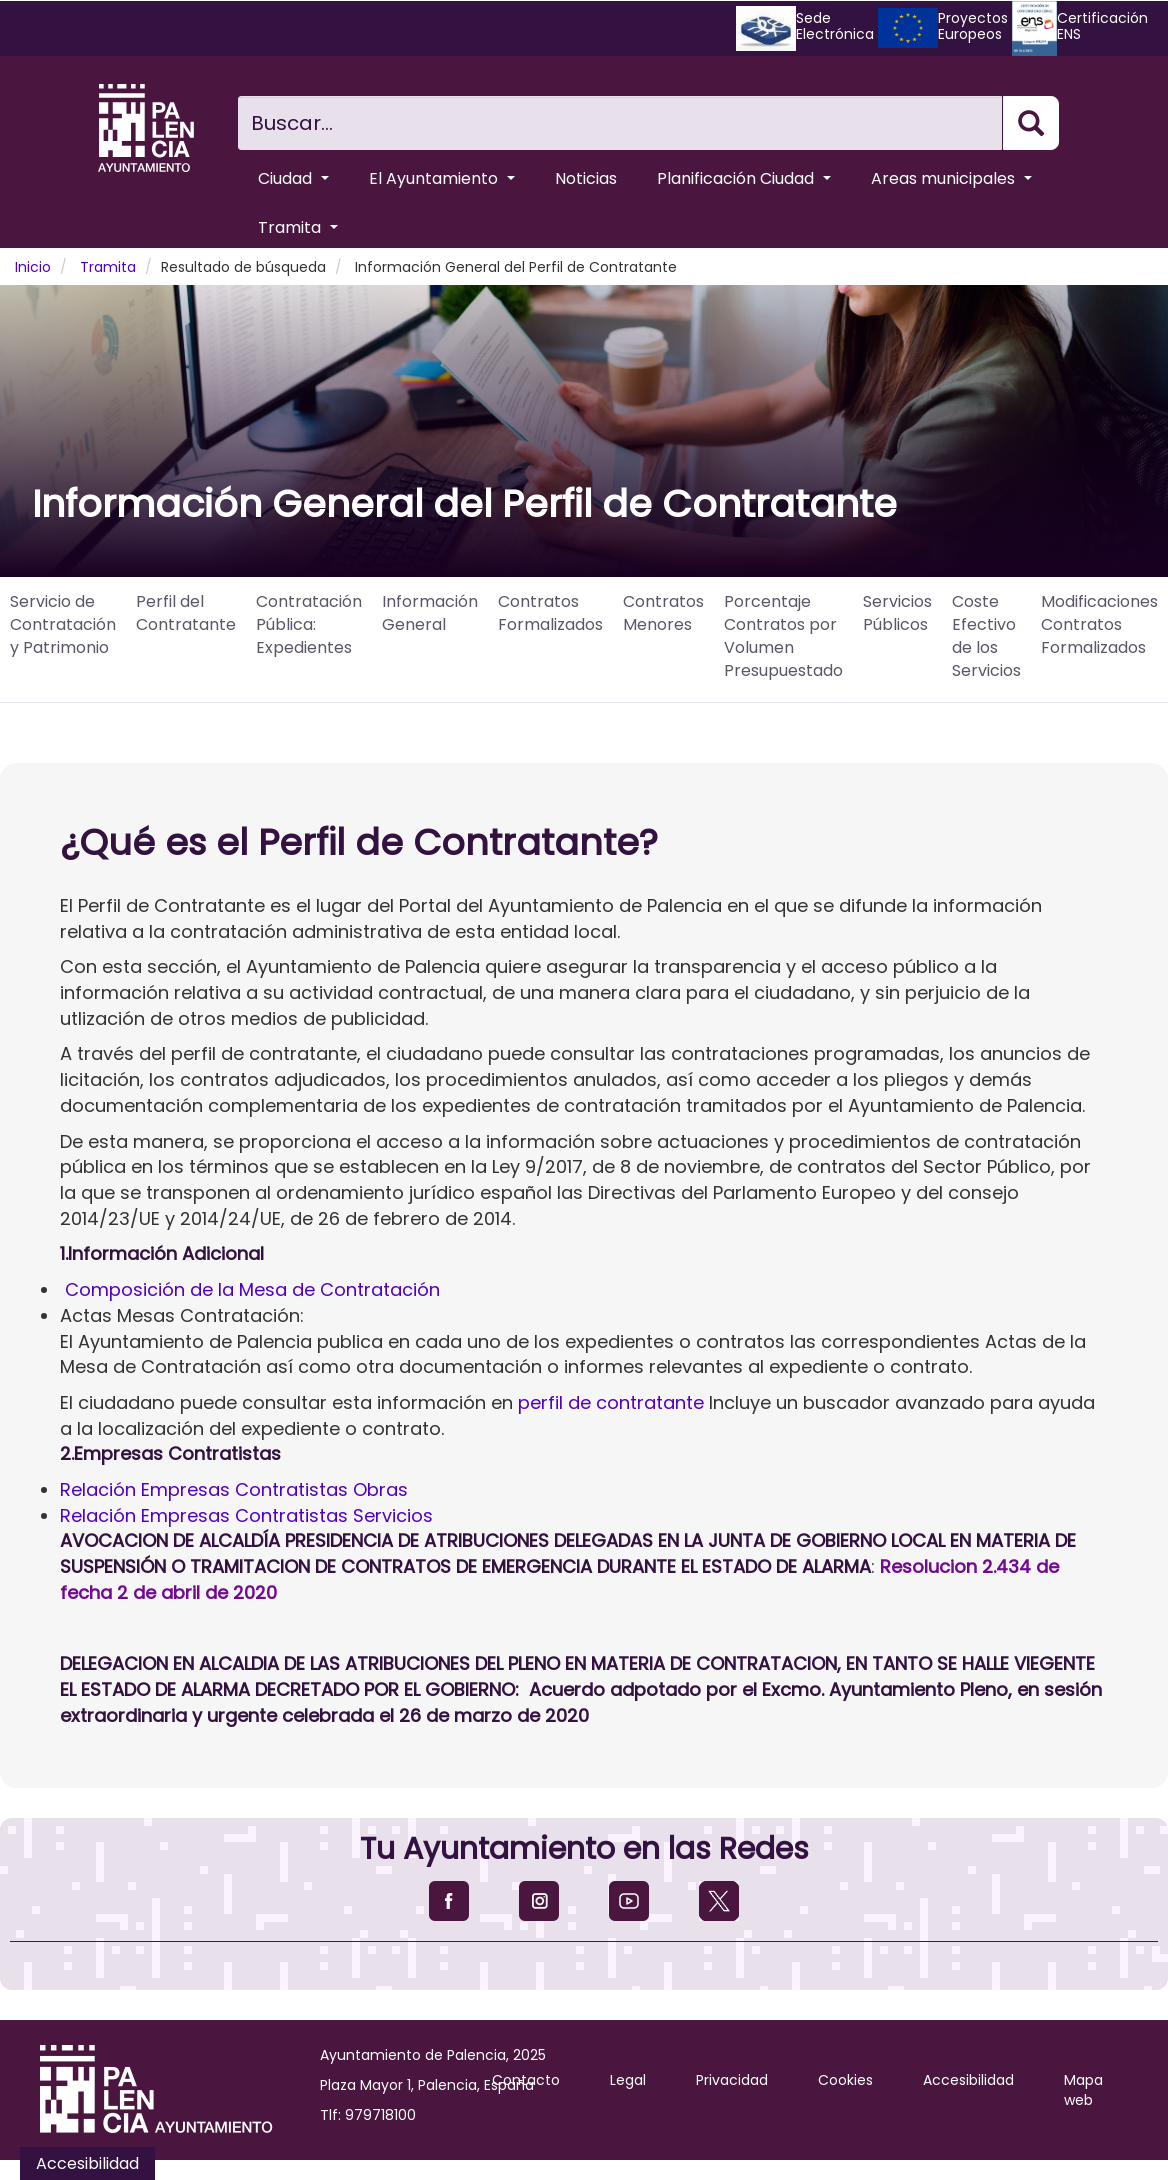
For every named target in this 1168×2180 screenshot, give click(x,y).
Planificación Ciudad (744, 178)
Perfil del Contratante (186, 613)
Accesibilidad (968, 2080)
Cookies (845, 2080)
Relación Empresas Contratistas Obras (234, 1489)
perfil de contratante (611, 1402)
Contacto (526, 2080)
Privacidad (732, 2080)
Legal (628, 2080)
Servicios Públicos (897, 613)
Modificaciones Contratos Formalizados (1099, 624)
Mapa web (1083, 2090)
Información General (430, 613)
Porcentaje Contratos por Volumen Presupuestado (783, 636)
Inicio (33, 267)
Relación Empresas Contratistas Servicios (246, 1515)
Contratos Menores (663, 613)
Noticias (586, 178)
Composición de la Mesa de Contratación (252, 1289)
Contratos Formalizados (550, 613)
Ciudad (293, 178)
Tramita (298, 227)
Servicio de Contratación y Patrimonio (63, 624)
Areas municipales (951, 178)
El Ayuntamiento (442, 178)
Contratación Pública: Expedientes (309, 624)
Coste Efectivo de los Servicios (986, 636)
